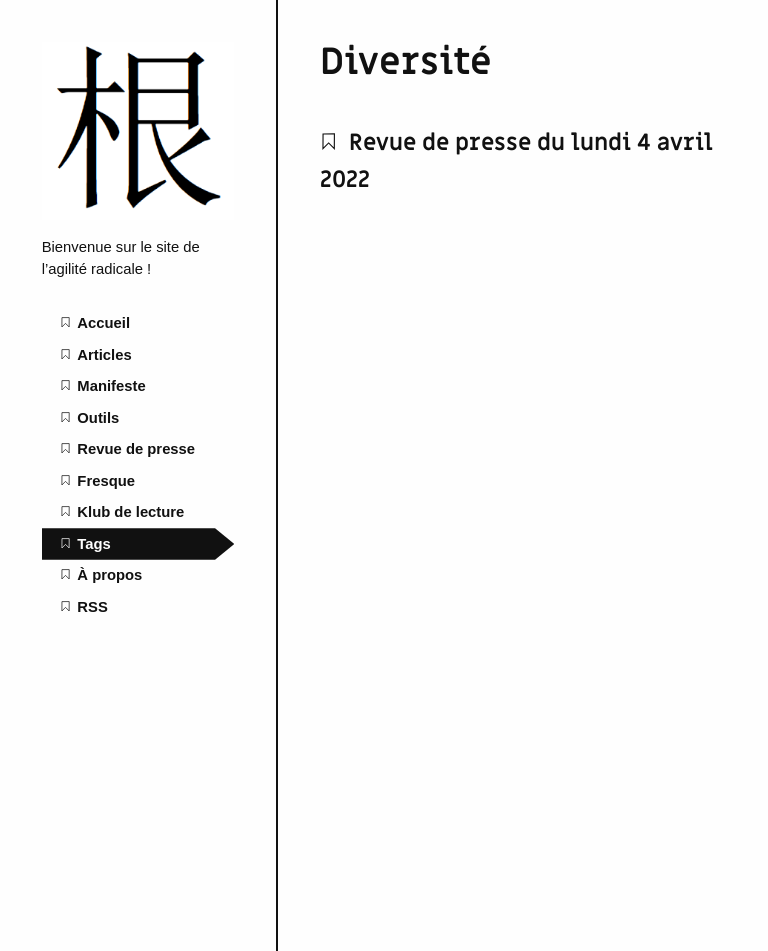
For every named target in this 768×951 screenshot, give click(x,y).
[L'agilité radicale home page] (138, 215)
